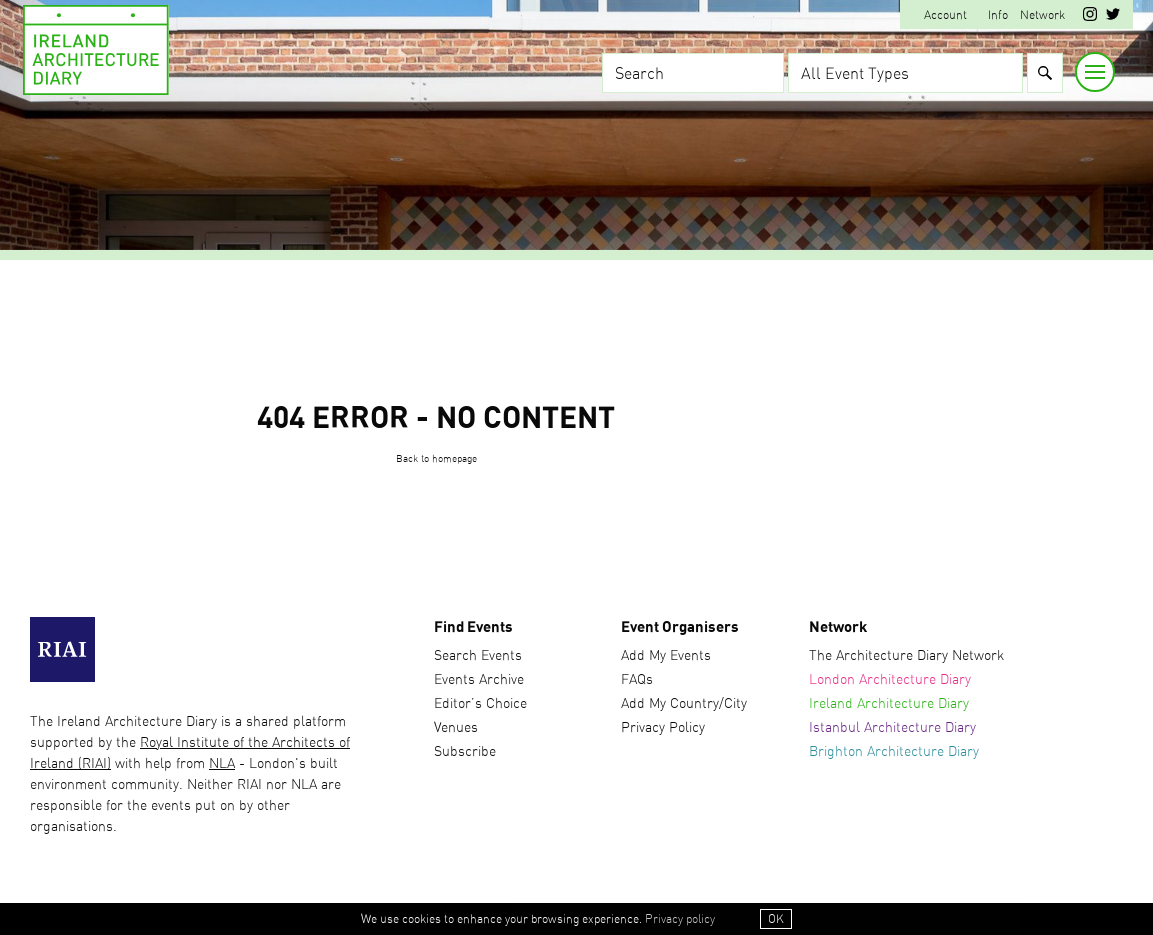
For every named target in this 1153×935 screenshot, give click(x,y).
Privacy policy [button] (680, 919)
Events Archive (479, 680)
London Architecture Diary (890, 680)
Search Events (478, 656)
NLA (222, 764)
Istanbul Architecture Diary (892, 728)
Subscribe (465, 752)
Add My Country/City (684, 704)
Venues (456, 728)
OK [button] (776, 919)
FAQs (637, 680)
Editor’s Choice (480, 704)
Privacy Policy (663, 728)
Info (998, 15)
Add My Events (666, 656)
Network (1042, 15)
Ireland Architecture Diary (889, 704)
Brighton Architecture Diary (894, 752)
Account (945, 15)
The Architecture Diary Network (906, 656)
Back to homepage (436, 459)
